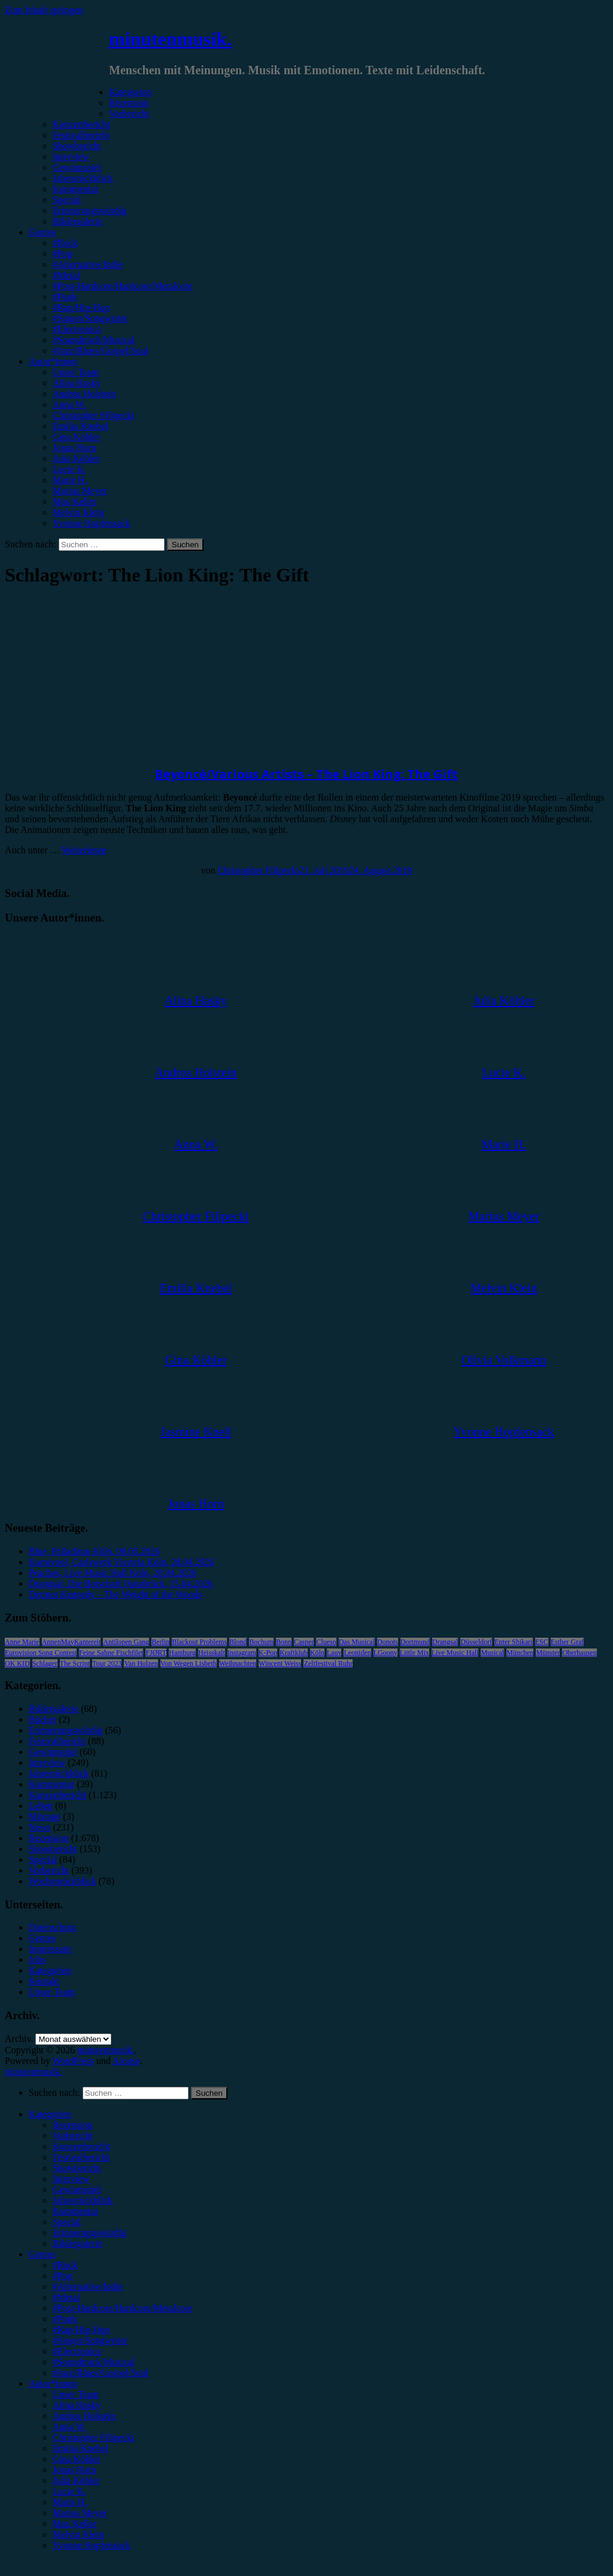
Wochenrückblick (62, 1881)
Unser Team (76, 372)
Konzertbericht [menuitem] (81, 2146)
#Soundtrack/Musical (94, 340)
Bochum (261, 1642)
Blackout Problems (199, 1642)
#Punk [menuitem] (65, 2319)
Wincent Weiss (280, 1663)
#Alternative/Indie (88, 264)
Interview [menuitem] (71, 2179)
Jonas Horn (74, 448)
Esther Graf (567, 1642)
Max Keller (74, 501)
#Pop (62, 253)
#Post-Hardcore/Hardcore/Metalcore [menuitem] (123, 2308)
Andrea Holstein (84, 394)
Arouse (126, 2061)
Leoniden (357, 1652)
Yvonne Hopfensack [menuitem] (91, 2545)
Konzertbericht (81, 124)
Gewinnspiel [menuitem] (77, 2189)
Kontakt (44, 1981)
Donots (387, 1642)
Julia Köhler (76, 458)
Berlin (160, 1642)
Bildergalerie (77, 221)
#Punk (65, 297)
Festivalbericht (81, 135)
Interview (71, 156)
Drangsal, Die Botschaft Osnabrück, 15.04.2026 (121, 1583)
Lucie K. (69, 469)
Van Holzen (140, 1663)
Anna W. (69, 404)
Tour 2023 (107, 1663)
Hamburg (182, 1652)
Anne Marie (22, 1642)
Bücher (42, 1719)
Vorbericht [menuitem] (73, 2135)
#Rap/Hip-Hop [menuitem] (81, 2330)
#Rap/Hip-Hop (81, 307)
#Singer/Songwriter (90, 318)
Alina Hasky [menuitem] (77, 2405)
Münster (548, 1652)
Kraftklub (294, 1652)
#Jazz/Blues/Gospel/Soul (100, 351)
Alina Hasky (77, 383)
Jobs (37, 1959)
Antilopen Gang (126, 1642)
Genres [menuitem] (42, 2254)
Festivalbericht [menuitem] (81, 2157)
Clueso (326, 1642)
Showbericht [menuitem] (77, 2168)
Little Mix (414, 1652)
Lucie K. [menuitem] (69, 2491)
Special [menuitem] (67, 2222)
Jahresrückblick (83, 178)
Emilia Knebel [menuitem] (80, 2448)
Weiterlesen (84, 850)
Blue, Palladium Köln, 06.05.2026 (94, 1551)
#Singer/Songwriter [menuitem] (90, 2340)
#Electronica (77, 329)
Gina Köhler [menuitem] (77, 2459)
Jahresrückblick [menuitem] (83, 2200)
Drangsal (445, 1642)
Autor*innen (53, 361)
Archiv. (19, 2038)
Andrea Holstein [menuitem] (84, 2416)
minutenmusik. (170, 39)
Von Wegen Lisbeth (188, 1663)
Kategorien (130, 92)
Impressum (50, 1949)
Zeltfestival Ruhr (328, 1663)
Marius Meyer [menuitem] (80, 2513)
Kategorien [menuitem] (50, 2114)
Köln (317, 1652)
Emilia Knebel (80, 426)
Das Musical (357, 1642)
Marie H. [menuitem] (70, 2502)
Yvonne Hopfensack (91, 523)
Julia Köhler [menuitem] (76, 2480)
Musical (492, 1652)
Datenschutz (52, 1927)
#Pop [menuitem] (62, 2276)
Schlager (44, 1663)
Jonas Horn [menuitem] (74, 2470)
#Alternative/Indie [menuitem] (88, 2286)
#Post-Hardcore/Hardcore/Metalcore (123, 286)
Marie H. (70, 480)
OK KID (17, 1663)
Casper (304, 1642)
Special (67, 200)
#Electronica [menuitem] (77, 2351)
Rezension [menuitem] (73, 2125)
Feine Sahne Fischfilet (111, 1652)
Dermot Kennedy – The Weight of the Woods (115, 1594)
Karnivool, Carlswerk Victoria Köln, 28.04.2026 (121, 1562)
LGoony (385, 1652)
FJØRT (155, 1652)
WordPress (73, 2061)
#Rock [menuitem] (65, 2265)
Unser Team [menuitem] (76, 2394)
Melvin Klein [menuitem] (78, 2534)
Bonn (284, 1642)
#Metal (66, 275)
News (39, 1827)
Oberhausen (579, 1652)
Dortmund (415, 1642)
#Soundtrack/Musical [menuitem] (94, 2362)
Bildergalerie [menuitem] (77, 2243)
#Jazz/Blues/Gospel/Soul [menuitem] (100, 2373)
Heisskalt (211, 1652)
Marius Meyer (80, 491)
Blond (238, 1642)
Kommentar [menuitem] (75, 2211)
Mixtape (44, 1816)
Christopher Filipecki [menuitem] (93, 2437)
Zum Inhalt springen (44, 10)
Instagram (241, 1652)
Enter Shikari (513, 1642)
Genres (42, 232)
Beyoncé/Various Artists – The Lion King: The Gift (306, 774)
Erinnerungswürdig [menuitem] (90, 2233)
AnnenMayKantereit (71, 1642)
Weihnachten (237, 1663)
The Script (75, 1663)
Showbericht (77, 146)
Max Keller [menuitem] (74, 2524)
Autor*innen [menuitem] (53, 2383)
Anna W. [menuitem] (69, 2427)
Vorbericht (129, 113)
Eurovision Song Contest (41, 1652)
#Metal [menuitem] (66, 2297)
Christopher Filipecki (93, 415)
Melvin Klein (78, 512)
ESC (541, 1642)
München (519, 1652)
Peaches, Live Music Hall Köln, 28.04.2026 (112, 1573)
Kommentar (75, 189)
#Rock (65, 243)
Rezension (129, 103)
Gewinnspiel (77, 167)
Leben (41, 1806)
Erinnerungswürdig (90, 210)
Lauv (334, 1652)
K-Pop (268, 1652)
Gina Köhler (77, 437)
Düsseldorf (476, 1642)
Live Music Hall (455, 1652)
